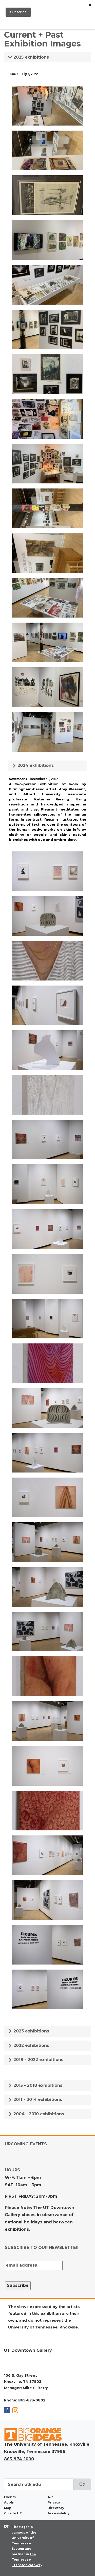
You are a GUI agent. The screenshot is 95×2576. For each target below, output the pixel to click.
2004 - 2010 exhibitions (36, 2114)
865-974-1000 (19, 2459)
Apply (9, 2502)
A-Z (50, 2497)
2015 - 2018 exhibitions (35, 2085)
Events (10, 2497)
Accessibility (58, 2513)
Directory (56, 2508)
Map (7, 2508)
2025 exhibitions (28, 57)
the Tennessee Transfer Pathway (27, 2559)
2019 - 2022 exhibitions (35, 2059)
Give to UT (13, 2513)
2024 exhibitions (33, 765)
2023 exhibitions (28, 2031)
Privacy (54, 2502)
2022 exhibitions (28, 2045)
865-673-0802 (31, 2400)
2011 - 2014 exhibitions (35, 2099)
